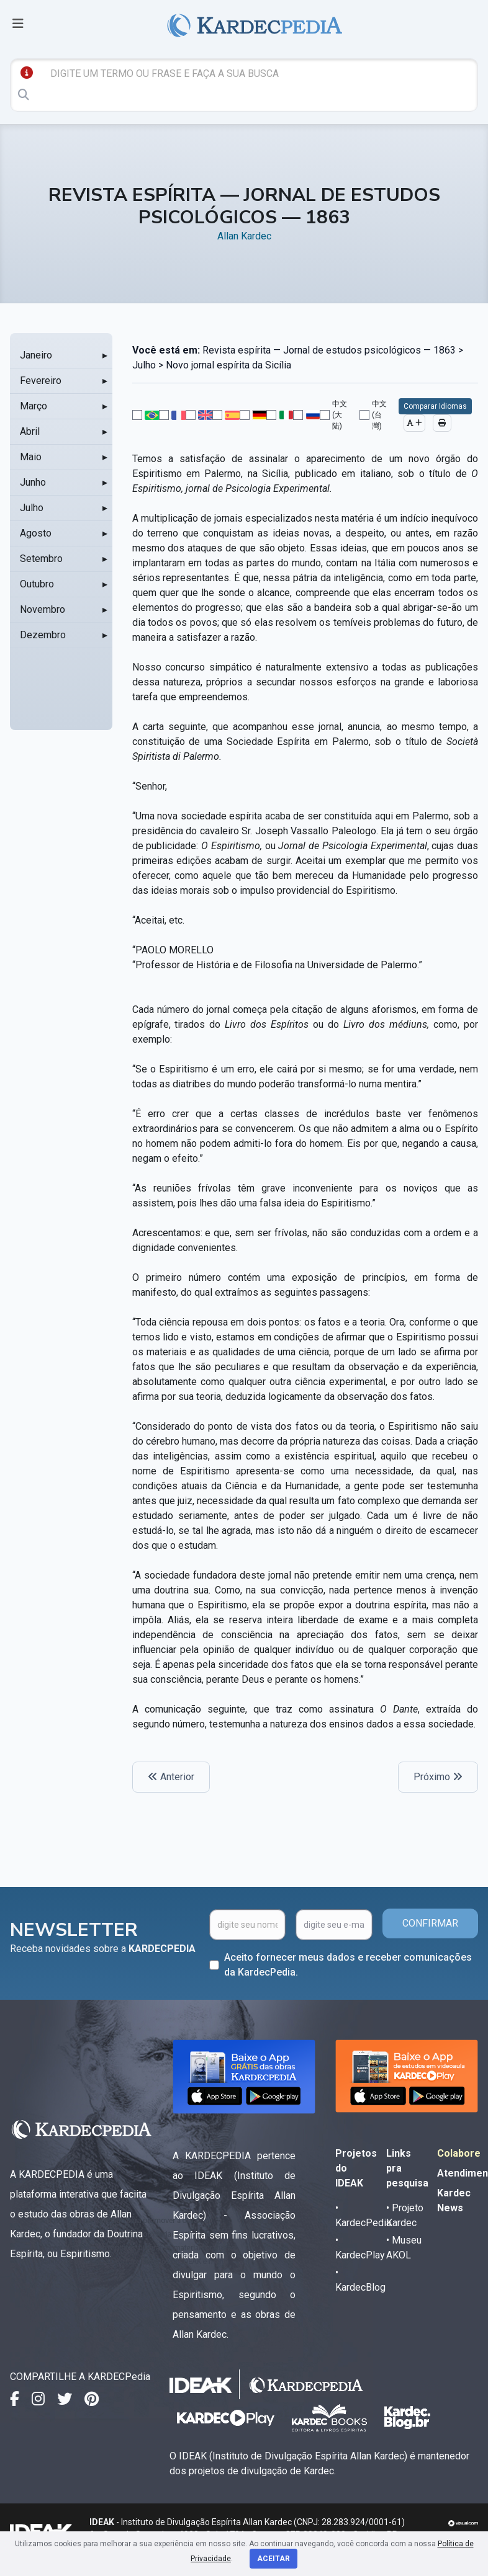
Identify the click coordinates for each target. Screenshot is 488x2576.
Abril (30, 431)
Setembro (41, 558)
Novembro (42, 609)
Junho (33, 482)
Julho (31, 508)
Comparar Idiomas (435, 406)
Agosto (36, 533)
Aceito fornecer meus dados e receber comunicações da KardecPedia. (348, 1964)
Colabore (459, 2153)
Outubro (37, 584)
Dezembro (43, 635)
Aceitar (273, 2558)
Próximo (438, 1777)
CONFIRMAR (430, 1923)
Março (33, 406)
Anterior (171, 1777)
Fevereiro (40, 380)
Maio (31, 457)
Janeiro (36, 355)
